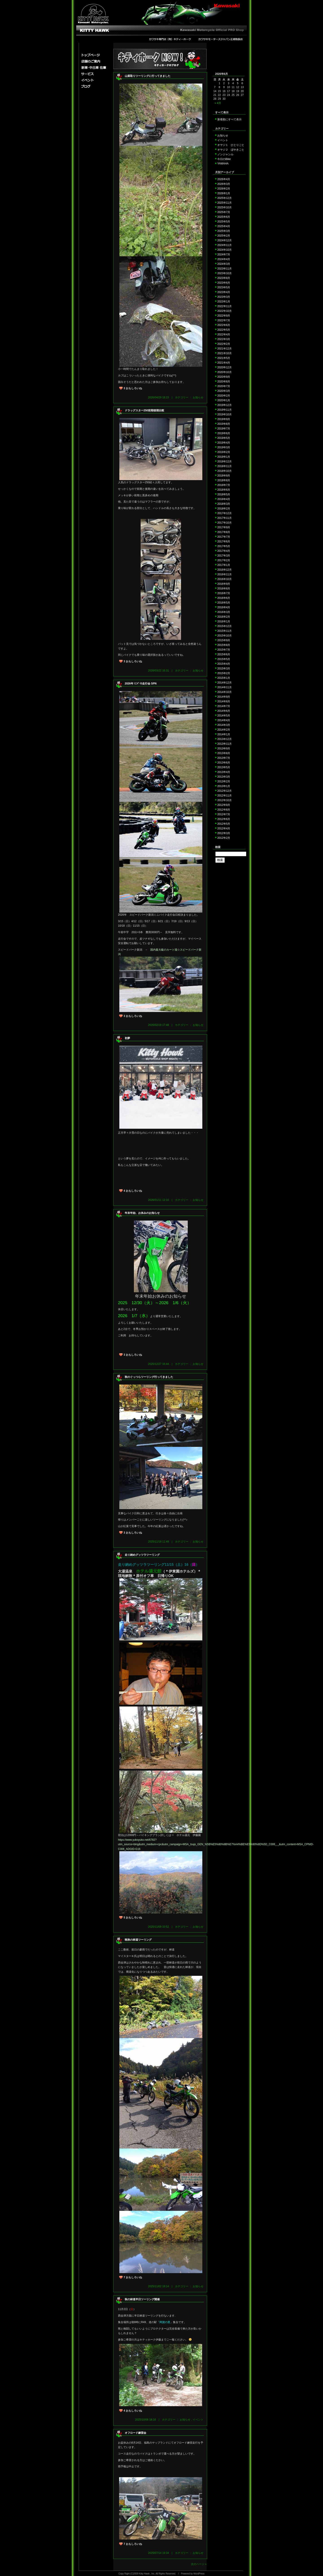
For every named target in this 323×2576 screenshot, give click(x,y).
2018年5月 (223, 494)
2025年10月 (224, 207)
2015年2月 (223, 673)
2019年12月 (224, 405)
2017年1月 (223, 565)
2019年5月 (223, 438)
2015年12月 (224, 626)
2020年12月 (224, 367)
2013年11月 (224, 743)
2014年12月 (224, 682)
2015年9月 (223, 640)
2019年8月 (223, 423)
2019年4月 (223, 442)
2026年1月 (223, 193)
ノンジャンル (225, 154)
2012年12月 (224, 790)
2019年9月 (223, 419)
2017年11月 (224, 518)
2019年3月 (223, 447)
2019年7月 (223, 428)
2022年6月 (223, 325)
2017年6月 (223, 541)
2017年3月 (223, 555)
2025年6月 (223, 216)
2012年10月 (224, 800)
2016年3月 (223, 612)
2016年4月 (223, 607)
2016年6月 (223, 598)
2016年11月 (224, 574)
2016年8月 (223, 588)
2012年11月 (224, 795)
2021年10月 (224, 353)
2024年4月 (223, 259)
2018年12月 (224, 461)
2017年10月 (224, 522)
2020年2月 (223, 395)
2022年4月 (223, 334)
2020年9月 (223, 376)
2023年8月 (223, 278)
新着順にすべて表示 (229, 119)
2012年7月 (223, 814)
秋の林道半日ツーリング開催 (142, 2299)
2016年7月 (223, 593)
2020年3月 (223, 391)
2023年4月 (223, 292)
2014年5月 (223, 715)
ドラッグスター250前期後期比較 (144, 410)
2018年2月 (223, 508)
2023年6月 (223, 282)
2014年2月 (223, 729)
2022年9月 (223, 315)
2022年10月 (224, 311)
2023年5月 (223, 287)
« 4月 (218, 103)
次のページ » (199, 2564)
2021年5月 (223, 358)
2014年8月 (223, 701)
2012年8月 (223, 809)
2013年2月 (223, 781)
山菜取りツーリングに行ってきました (147, 76)
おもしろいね (134, 388)
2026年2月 (223, 188)
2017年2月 (223, 560)
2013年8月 (223, 753)
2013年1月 (223, 786)
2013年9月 (223, 748)
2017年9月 (223, 527)
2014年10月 (224, 692)
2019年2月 (223, 452)
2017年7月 (223, 536)
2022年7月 (223, 320)
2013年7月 (223, 757)
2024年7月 (223, 254)
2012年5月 (223, 823)
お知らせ (198, 397)
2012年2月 (223, 837)
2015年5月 (223, 659)
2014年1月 (223, 734)
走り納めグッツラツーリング (142, 1554)
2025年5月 (223, 221)
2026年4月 (223, 179)
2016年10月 (224, 579)
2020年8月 (223, 381)
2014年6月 (223, 710)
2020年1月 (223, 400)
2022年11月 (224, 306)
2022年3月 (223, 339)
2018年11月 (224, 466)
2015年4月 (223, 663)
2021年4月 (223, 362)
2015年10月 (224, 635)
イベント (198, 2419)
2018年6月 (223, 489)
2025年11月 (224, 202)
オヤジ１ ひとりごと (230, 145)
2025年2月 (223, 235)
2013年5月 (223, 767)
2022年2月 (223, 343)
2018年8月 (223, 480)
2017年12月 (224, 513)
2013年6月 (223, 762)
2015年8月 (223, 645)
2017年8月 (223, 532)
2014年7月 (223, 706)
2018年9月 (223, 475)
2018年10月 (224, 470)
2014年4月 (223, 720)
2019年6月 (223, 433)
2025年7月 (223, 212)
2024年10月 (224, 249)
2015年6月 (223, 654)
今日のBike (224, 159)
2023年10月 (224, 273)
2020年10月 (224, 372)
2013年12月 (224, 739)
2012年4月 (223, 828)
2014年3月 (223, 725)
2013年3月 (223, 776)
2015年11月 (224, 630)
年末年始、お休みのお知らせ (142, 1213)
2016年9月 (223, 583)
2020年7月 (223, 386)
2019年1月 (223, 456)
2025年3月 (223, 231)
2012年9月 (223, 805)
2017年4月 (223, 550)
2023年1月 (223, 301)
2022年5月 (223, 329)
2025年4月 (223, 226)
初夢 (127, 1038)
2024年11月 (224, 245)
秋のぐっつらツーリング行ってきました (149, 1377)
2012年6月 (223, 819)
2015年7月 (223, 649)
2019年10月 (224, 414)
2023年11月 (224, 268)
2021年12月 (224, 348)
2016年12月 (224, 569)
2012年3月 (223, 833)
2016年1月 (223, 621)
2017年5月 (223, 546)
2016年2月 (223, 616)
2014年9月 (223, 696)
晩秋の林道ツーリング (138, 1939)
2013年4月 (223, 772)
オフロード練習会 (135, 2432)
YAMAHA (223, 163)
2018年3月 (223, 503)
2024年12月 (224, 240)
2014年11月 (224, 687)
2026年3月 (223, 184)
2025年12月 (224, 198)
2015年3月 (223, 668)
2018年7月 (223, 485)
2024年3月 (223, 263)
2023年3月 (223, 296)
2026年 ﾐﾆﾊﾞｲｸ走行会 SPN (141, 683)
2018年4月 (223, 499)
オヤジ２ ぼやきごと (230, 149)
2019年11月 (224, 409)
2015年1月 (223, 678)
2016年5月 (223, 602)
